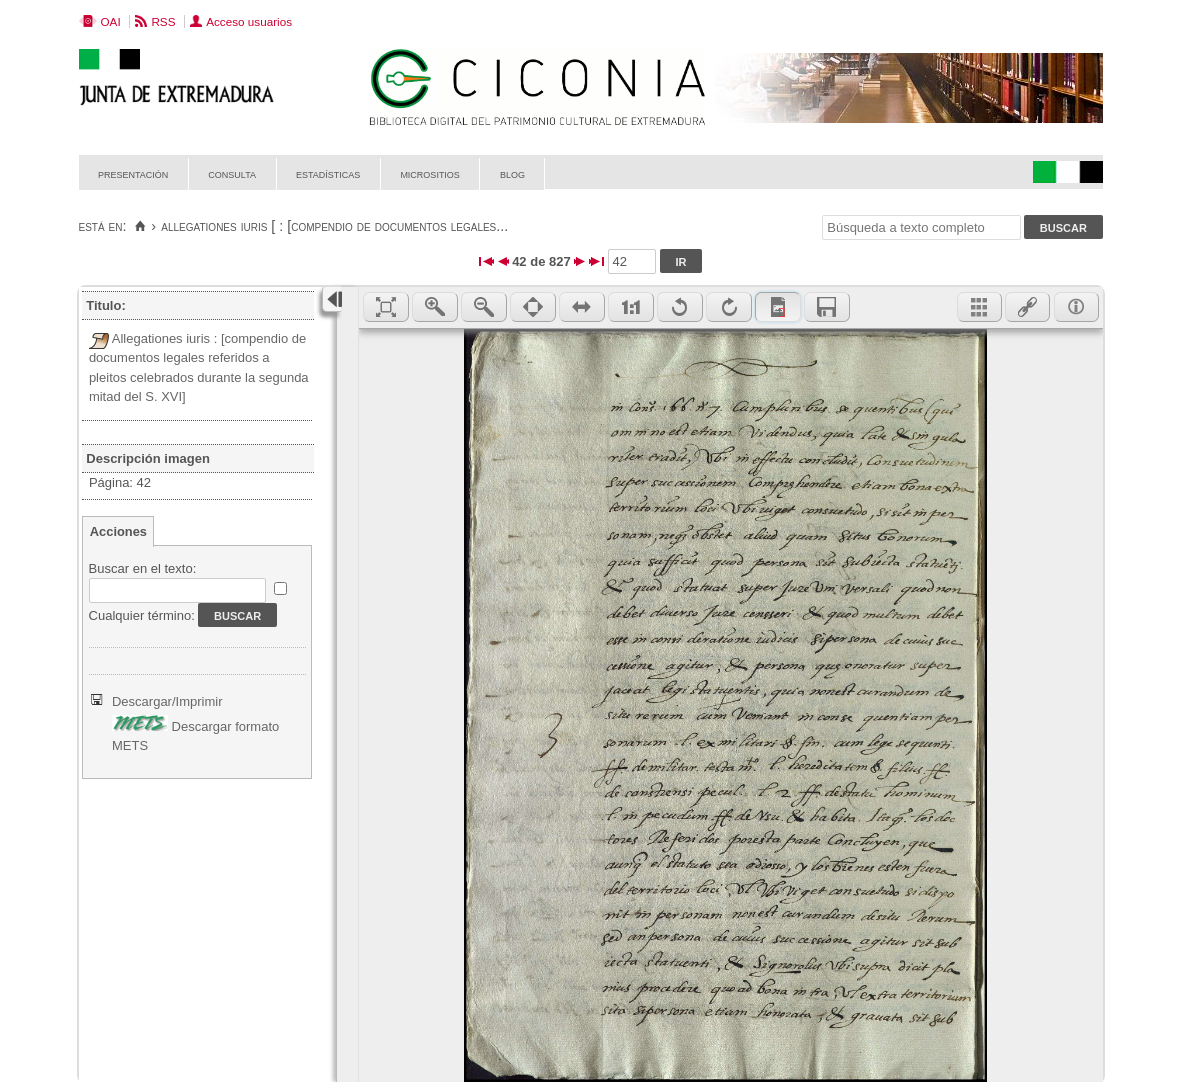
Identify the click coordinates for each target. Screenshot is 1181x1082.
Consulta (232, 173)
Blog (512, 173)
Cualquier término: (142, 615)
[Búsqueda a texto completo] (921, 227)
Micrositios (430, 173)
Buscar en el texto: (143, 568)
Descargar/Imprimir (167, 701)
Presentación (133, 173)
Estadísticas (328, 173)
